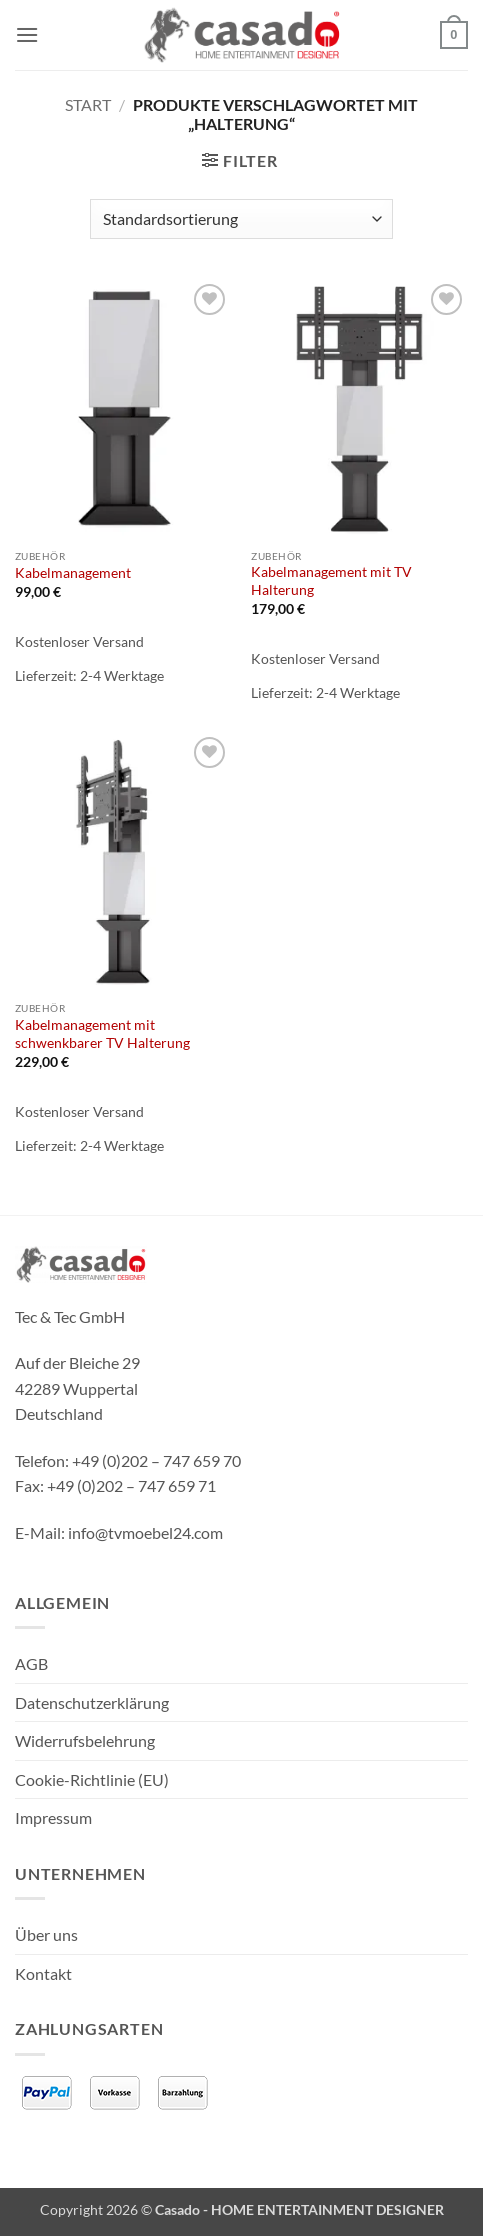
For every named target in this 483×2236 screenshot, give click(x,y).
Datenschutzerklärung (92, 1702)
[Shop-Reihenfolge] (241, 219)
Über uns (46, 1934)
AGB (31, 1663)
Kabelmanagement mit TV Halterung (331, 581)
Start (88, 104)
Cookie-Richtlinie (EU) (92, 1779)
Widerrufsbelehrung (85, 1740)
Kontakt (43, 1973)
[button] (27, 34)
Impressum (53, 1817)
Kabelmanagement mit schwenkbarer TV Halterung (102, 1034)
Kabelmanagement (73, 573)
